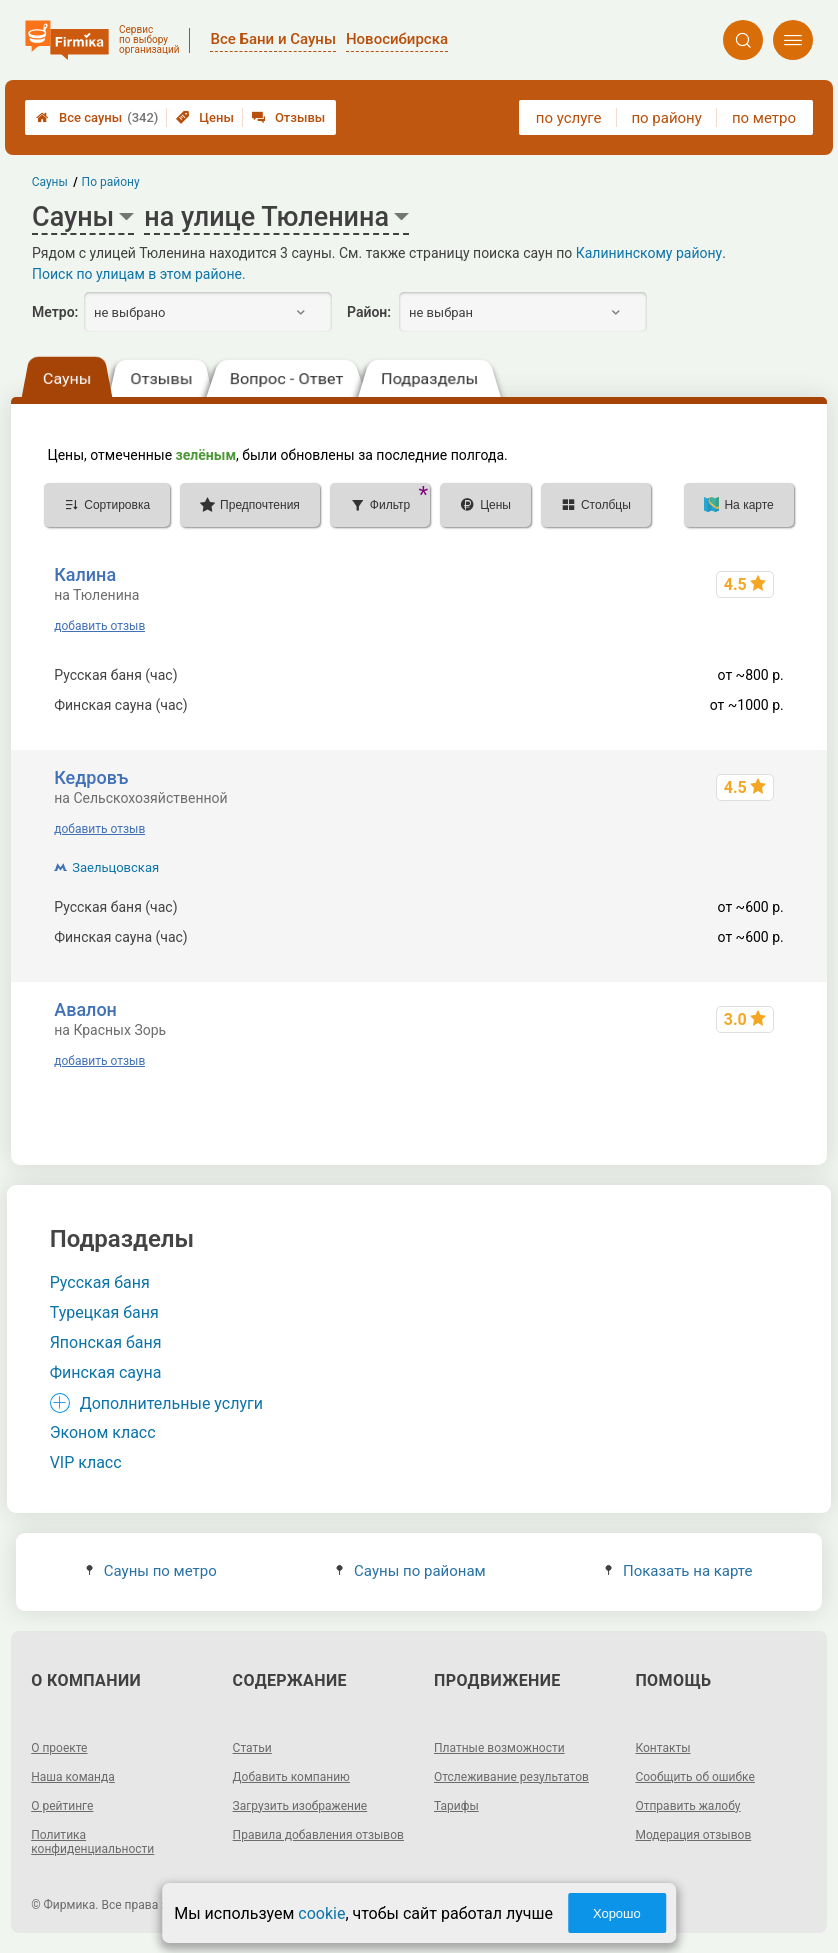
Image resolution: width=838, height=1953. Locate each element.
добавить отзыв (99, 626)
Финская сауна (106, 1372)
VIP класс (86, 1462)
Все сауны (97, 117)
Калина (85, 574)
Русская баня (100, 1282)
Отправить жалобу (687, 1806)
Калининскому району (649, 253)
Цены (205, 117)
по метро (764, 118)
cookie (321, 1913)
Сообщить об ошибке (694, 1777)
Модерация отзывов (693, 1835)
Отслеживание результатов (511, 1777)
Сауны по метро (151, 1571)
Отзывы (288, 117)
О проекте (59, 1748)
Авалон (85, 1009)
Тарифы (456, 1806)
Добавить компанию (291, 1777)
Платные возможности (499, 1748)
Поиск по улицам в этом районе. (139, 274)
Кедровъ (91, 777)
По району (111, 182)
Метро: (55, 312)
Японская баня (106, 1342)
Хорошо (617, 1913)
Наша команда (73, 1777)
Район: (369, 312)
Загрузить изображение (300, 1806)
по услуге (569, 118)
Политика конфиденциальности (92, 1842)
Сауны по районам (411, 1571)
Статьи (252, 1748)
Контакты (662, 1748)
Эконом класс (103, 1432)
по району (666, 118)
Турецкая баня (104, 1312)
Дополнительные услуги (171, 1403)
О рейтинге (62, 1806)
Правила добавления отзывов (318, 1835)
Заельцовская (115, 867)
